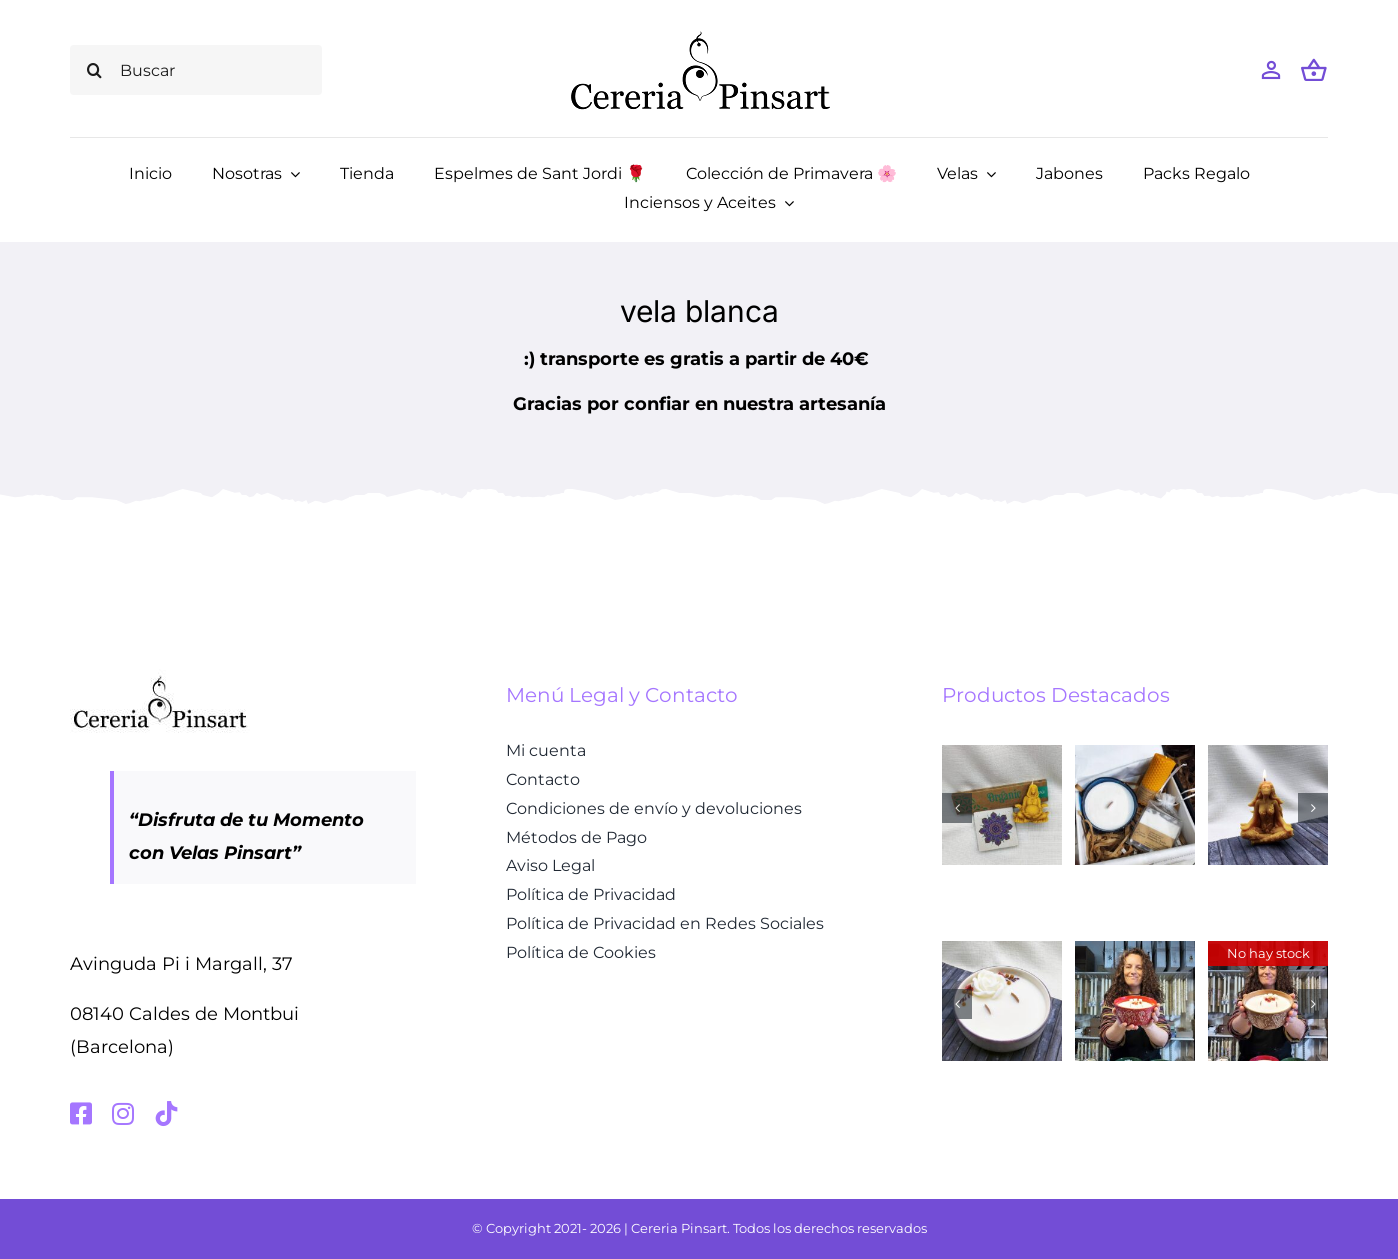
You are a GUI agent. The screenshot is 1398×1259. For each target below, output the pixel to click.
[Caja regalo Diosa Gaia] (1002, 756)
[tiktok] (166, 1113)
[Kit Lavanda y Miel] (1135, 756)
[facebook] (81, 1113)
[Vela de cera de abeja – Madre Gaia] (1268, 756)
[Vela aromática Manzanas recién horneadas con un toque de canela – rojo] (1135, 952)
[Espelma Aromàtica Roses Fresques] (1002, 952)
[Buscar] (196, 70)
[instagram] (123, 1113)
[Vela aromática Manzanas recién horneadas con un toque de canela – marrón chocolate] (1268, 952)
